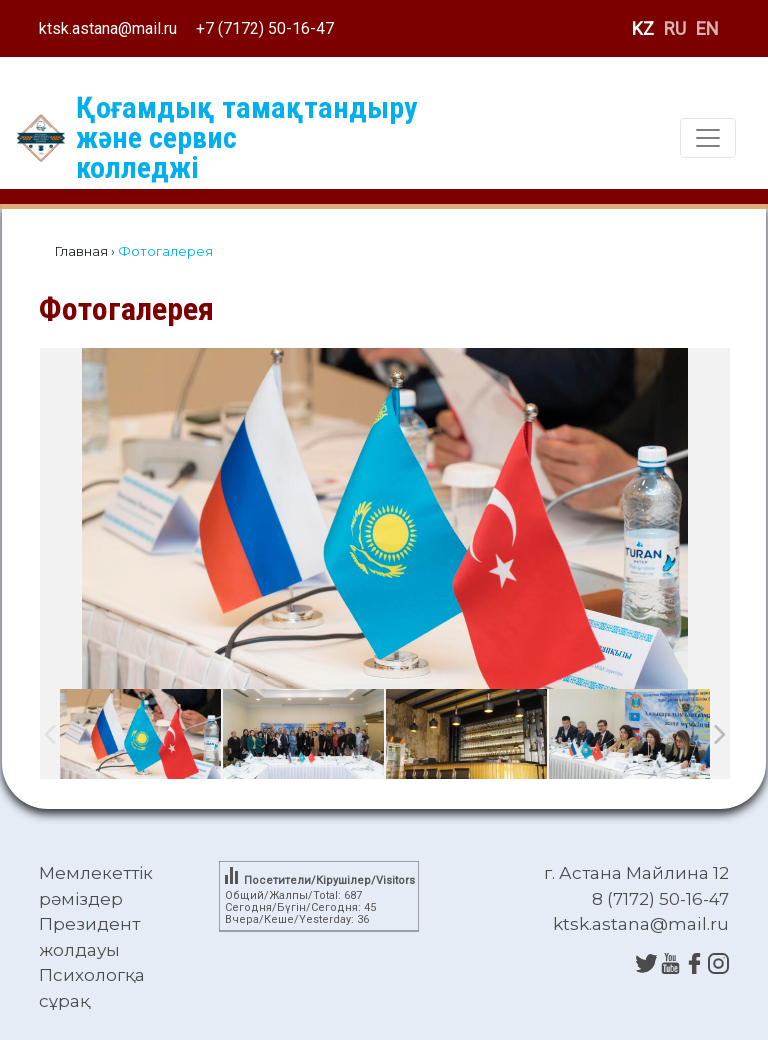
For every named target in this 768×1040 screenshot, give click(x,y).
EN (707, 28)
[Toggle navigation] (708, 138)
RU (675, 28)
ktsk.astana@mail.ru (108, 28)
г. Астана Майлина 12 (636, 873)
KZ (643, 28)
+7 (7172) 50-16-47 (265, 28)
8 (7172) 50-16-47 (660, 899)
